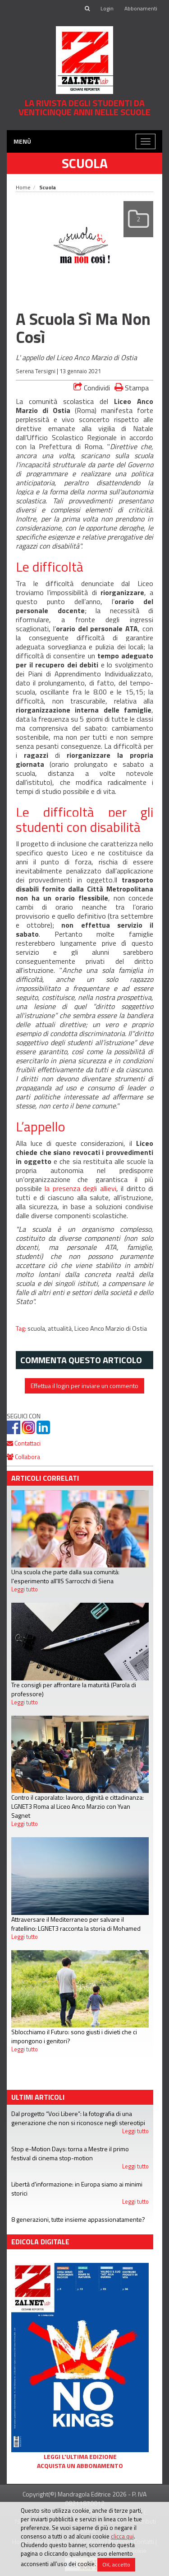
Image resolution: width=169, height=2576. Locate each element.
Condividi (91, 387)
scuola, (37, 1328)
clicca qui (122, 2536)
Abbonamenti (140, 8)
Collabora (23, 1456)
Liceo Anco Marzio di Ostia (110, 1328)
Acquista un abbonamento (80, 2465)
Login (107, 8)
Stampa (131, 387)
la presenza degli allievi (80, 1188)
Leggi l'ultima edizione (80, 2456)
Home (23, 187)
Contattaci (24, 1443)
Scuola (85, 163)
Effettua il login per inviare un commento (84, 1385)
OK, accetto (116, 2564)
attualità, (61, 1328)
